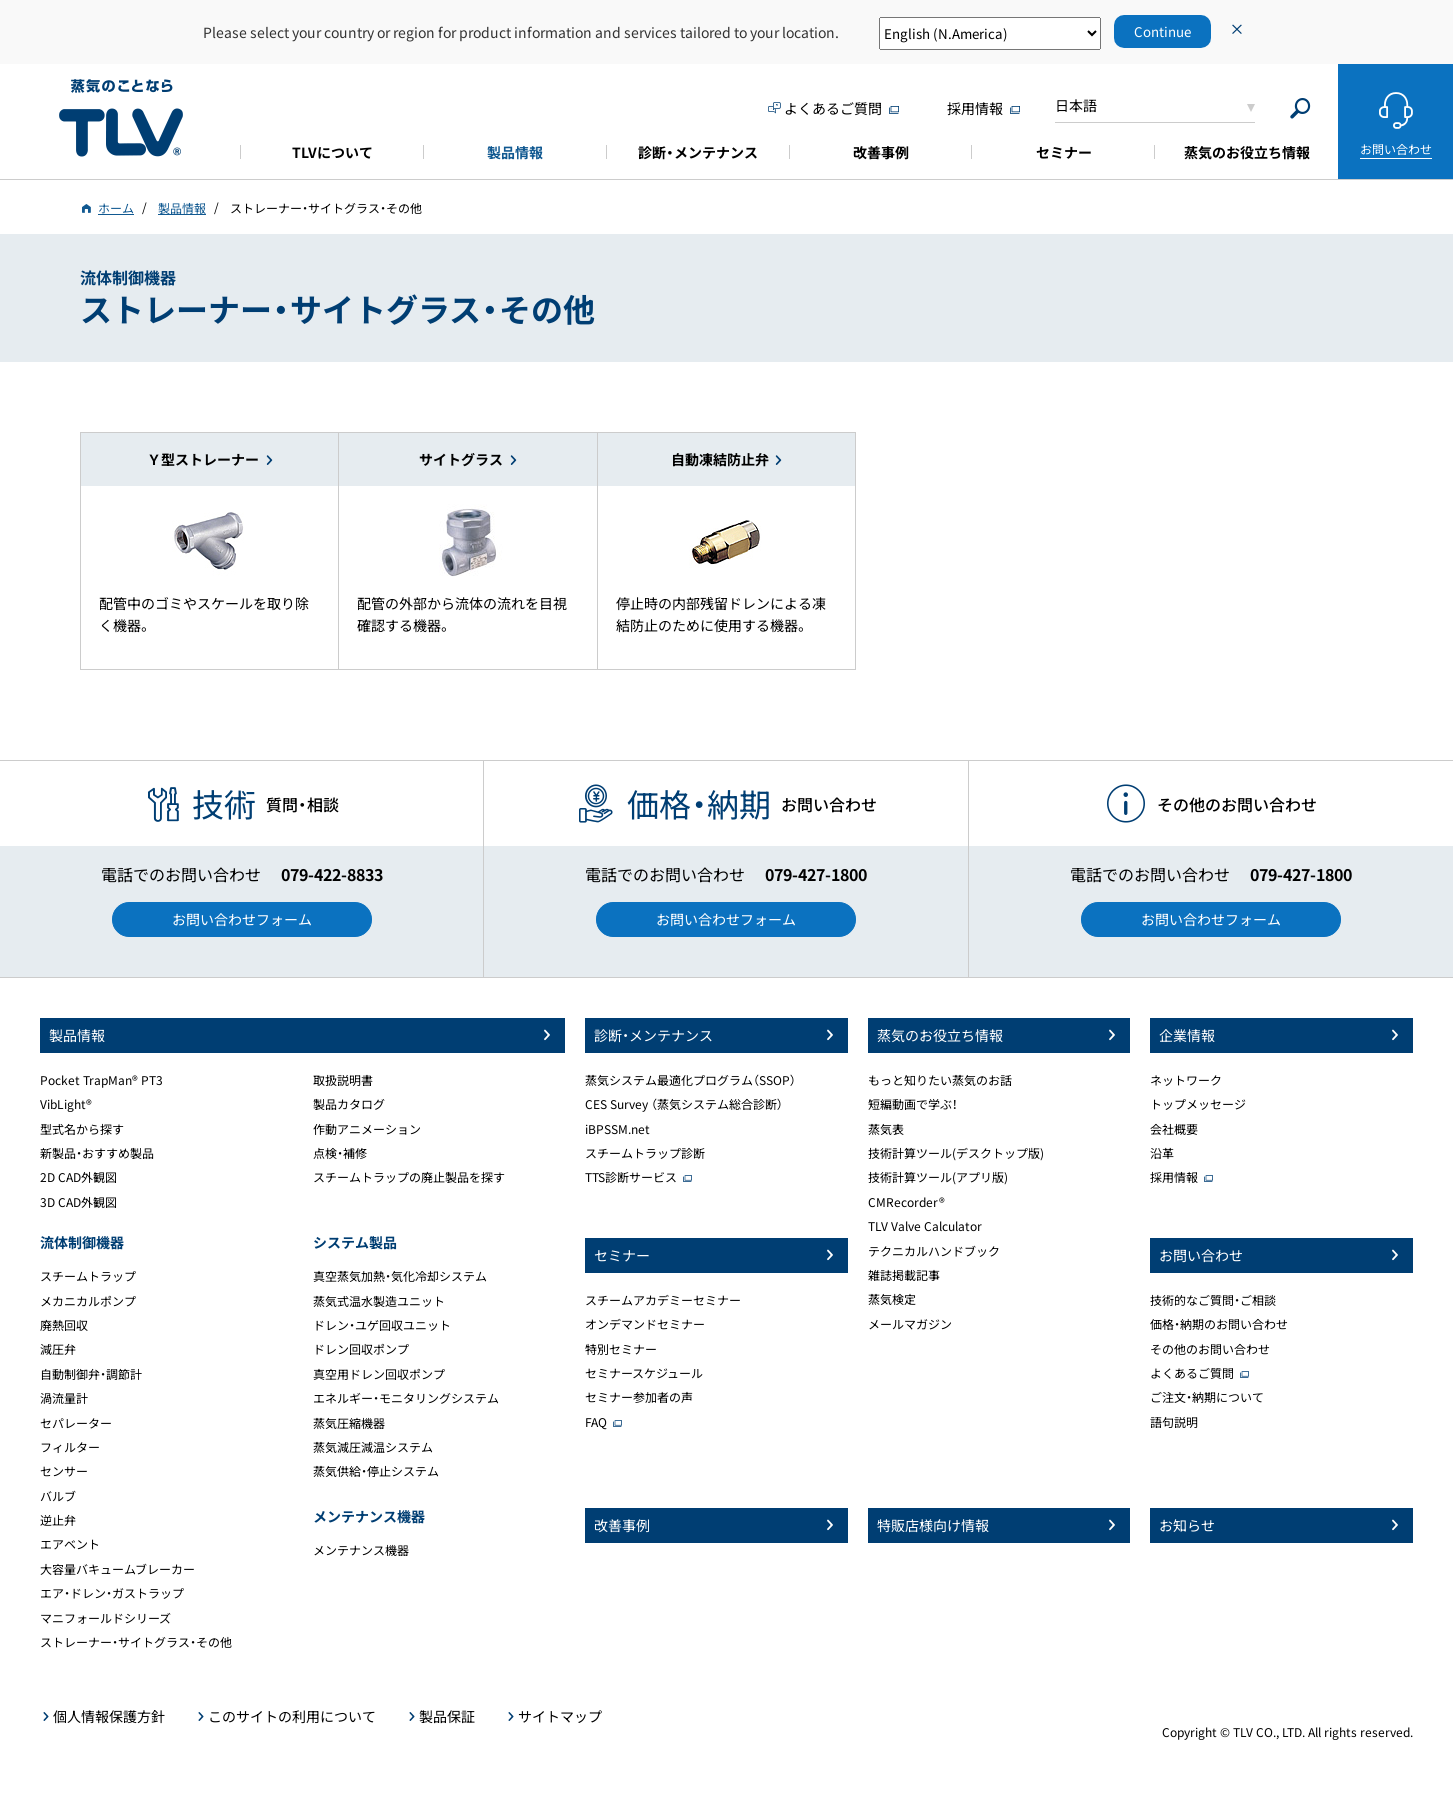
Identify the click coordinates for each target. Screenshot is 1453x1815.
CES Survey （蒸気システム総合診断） (684, 1104)
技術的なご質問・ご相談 (1213, 1300)
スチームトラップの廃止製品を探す (409, 1177)
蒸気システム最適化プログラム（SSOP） (690, 1080)
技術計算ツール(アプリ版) (938, 1177)
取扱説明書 (343, 1080)
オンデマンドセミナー (645, 1324)
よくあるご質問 (1192, 1373)
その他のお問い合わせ (1210, 1349)
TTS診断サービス (631, 1177)
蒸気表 (886, 1129)
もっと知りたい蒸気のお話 (940, 1080)
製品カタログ (349, 1104)
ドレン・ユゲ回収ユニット (382, 1325)
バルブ (58, 1496)
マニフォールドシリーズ (105, 1618)
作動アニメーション (367, 1129)
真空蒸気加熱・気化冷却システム (400, 1276)
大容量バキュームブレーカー (117, 1569)
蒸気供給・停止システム (376, 1471)
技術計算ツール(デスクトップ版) (956, 1153)
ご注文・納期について (1207, 1397)
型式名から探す (82, 1129)
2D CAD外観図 (78, 1177)
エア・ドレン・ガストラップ (112, 1593)
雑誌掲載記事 (904, 1275)
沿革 (1162, 1153)
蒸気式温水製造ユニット (379, 1301)
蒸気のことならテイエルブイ (121, 118)
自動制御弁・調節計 (91, 1374)
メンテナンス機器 (361, 1550)
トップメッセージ (1198, 1104)
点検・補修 (340, 1153)
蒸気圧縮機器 (349, 1423)
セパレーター (76, 1423)
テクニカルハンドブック (934, 1251)
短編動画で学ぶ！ (913, 1104)
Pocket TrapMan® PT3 (101, 1080)
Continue (1162, 31)
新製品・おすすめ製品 (97, 1153)
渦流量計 (64, 1398)
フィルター (70, 1447)
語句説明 (1174, 1422)
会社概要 (1174, 1129)
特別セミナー (621, 1349)
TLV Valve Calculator (925, 1226)
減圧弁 (58, 1349)
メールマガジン (910, 1324)
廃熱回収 (64, 1325)
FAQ (596, 1422)
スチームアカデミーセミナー (663, 1300)
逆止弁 (58, 1520)
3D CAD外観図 (78, 1202)
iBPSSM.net (617, 1129)
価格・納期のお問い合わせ (1219, 1324)
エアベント (70, 1544)
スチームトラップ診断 (645, 1153)
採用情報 (1174, 1177)
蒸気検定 (892, 1299)
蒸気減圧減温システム (373, 1447)
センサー (64, 1471)
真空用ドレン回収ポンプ (379, 1374)
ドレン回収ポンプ (361, 1349)
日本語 (1076, 105)
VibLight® (66, 1104)
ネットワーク (1186, 1080)
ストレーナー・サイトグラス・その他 (136, 1642)
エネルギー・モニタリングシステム (406, 1398)
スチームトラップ (88, 1276)
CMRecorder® (906, 1202)
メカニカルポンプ (88, 1301)
